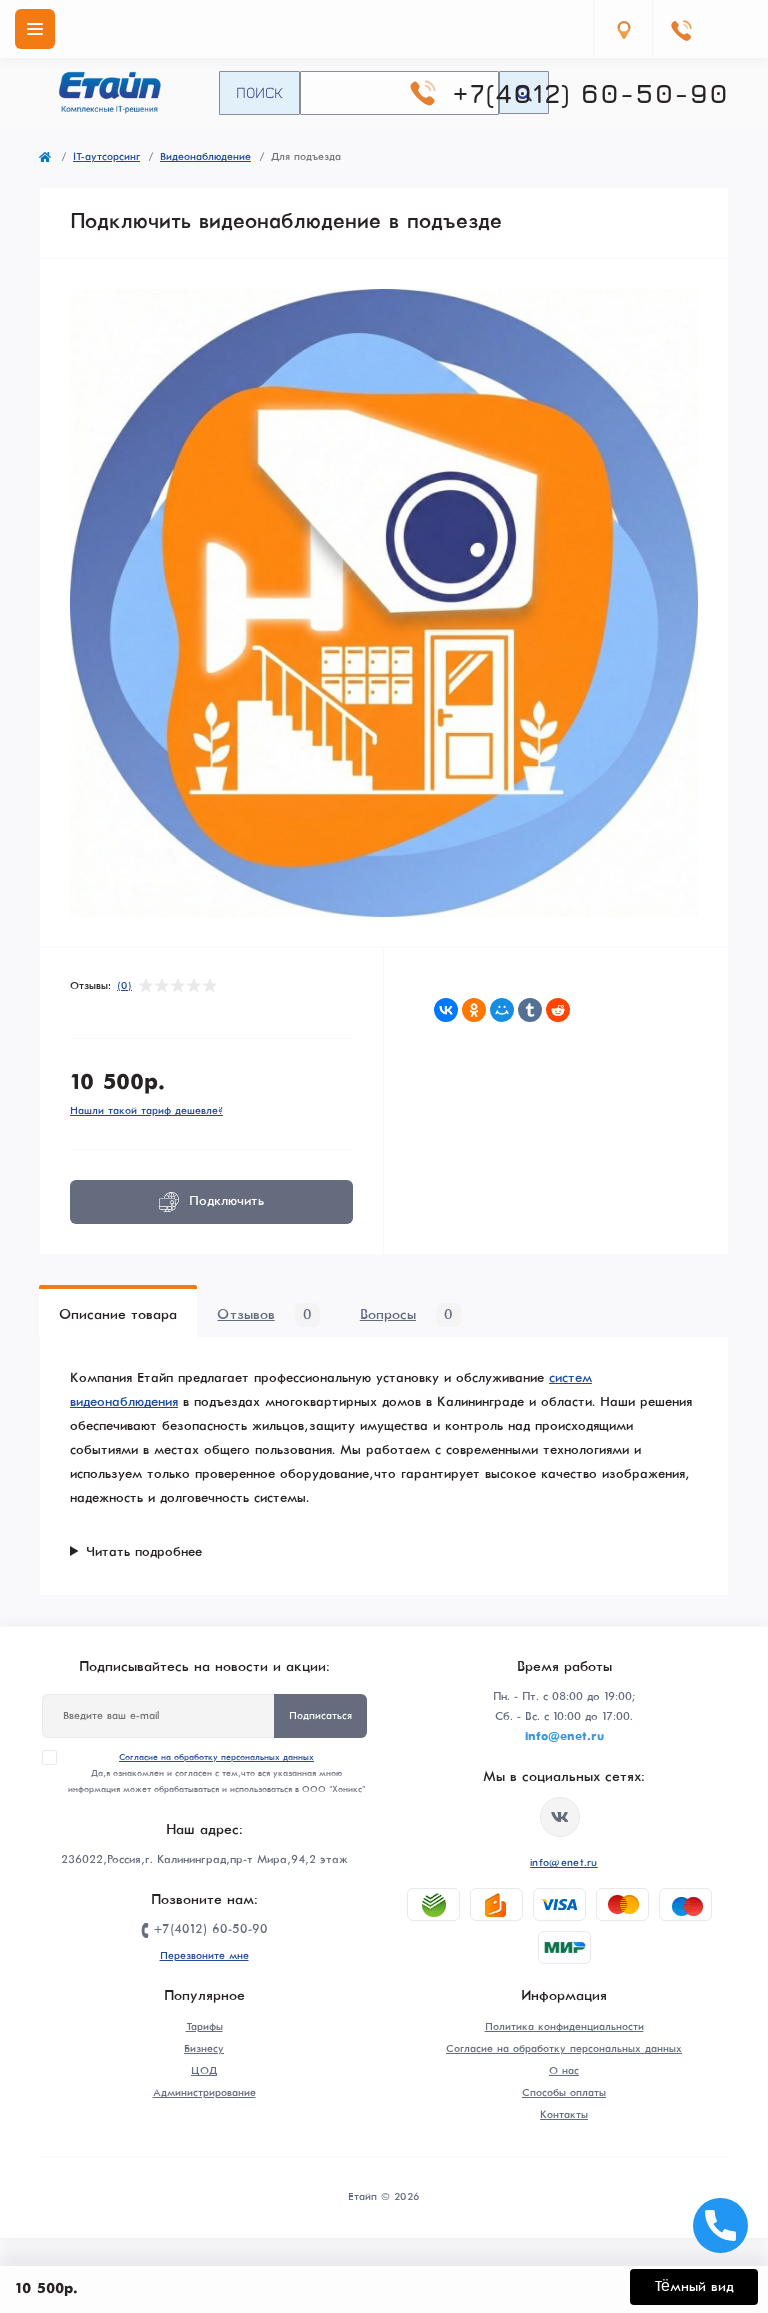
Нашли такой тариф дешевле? (146, 1111)
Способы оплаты (564, 2093)
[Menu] (35, 29)
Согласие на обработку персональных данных (216, 1757)
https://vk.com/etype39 (560, 1817)
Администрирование (204, 2093)
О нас (564, 2071)
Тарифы (204, 2027)
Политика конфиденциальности (564, 2027)
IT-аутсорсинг (106, 157)
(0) (124, 986)
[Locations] (623, 29)
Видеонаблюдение (205, 157)
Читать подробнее (144, 1552)
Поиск (259, 92)
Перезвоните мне (204, 1956)
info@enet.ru (564, 1863)
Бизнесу (204, 2049)
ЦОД (204, 2071)
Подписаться (320, 1716)
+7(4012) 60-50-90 (590, 93)
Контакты (564, 2115)
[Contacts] (681, 29)
